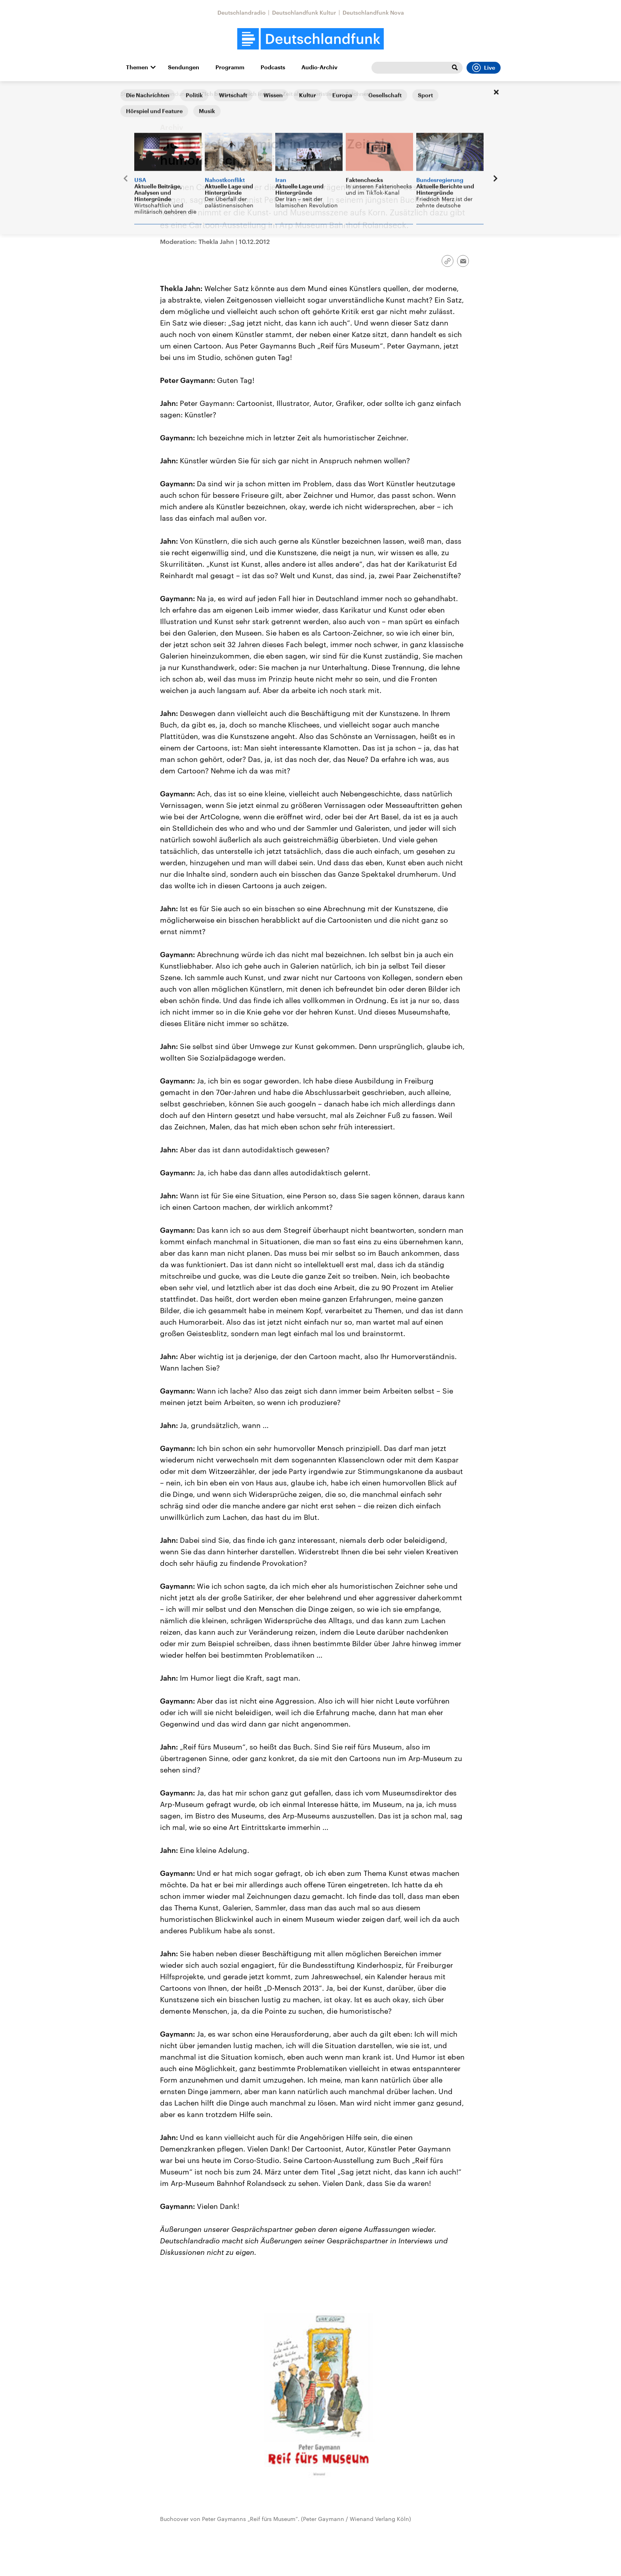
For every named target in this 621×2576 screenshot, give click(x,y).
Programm (229, 67)
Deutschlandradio (241, 12)
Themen (137, 67)
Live (483, 67)
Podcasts (273, 67)
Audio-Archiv (319, 67)
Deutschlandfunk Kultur (304, 12)
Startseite (133, 93)
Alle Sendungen (173, 93)
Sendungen (183, 67)
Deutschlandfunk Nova (373, 12)
